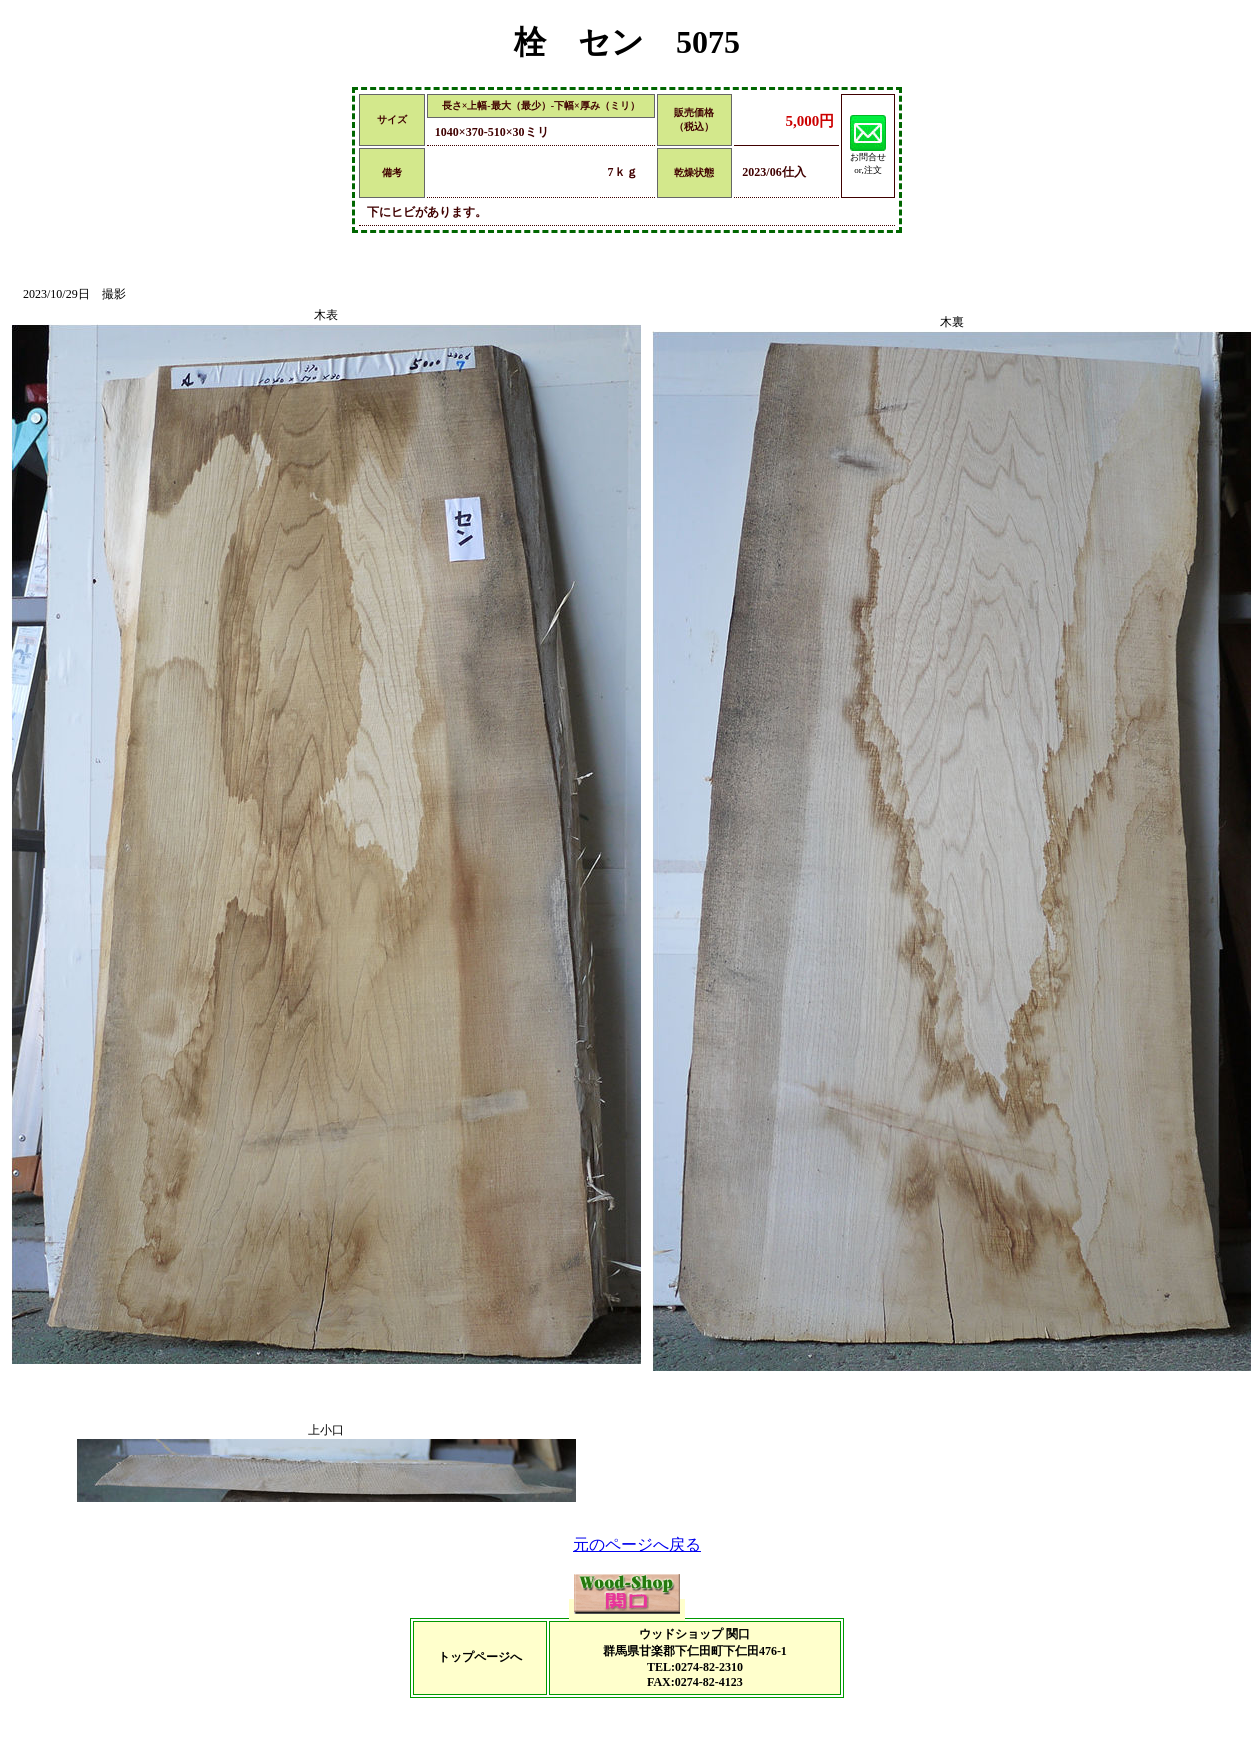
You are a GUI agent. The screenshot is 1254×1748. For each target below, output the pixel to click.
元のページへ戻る (637, 1544)
